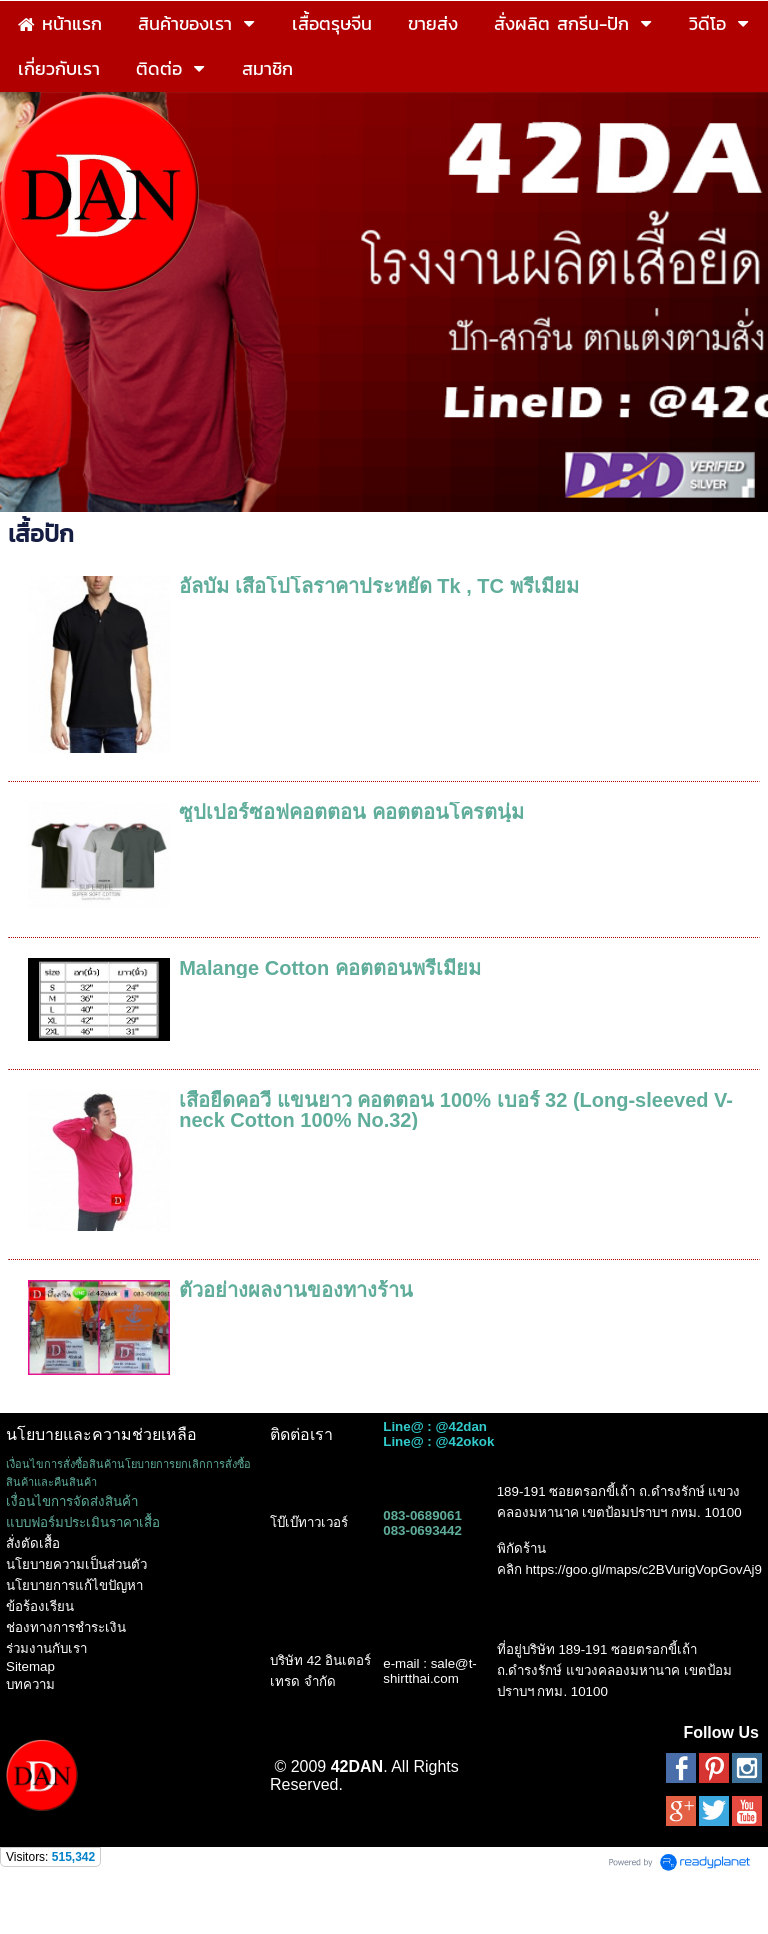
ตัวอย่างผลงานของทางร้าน (296, 1290)
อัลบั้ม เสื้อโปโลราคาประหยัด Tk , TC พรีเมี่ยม (378, 586)
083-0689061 (422, 1515)
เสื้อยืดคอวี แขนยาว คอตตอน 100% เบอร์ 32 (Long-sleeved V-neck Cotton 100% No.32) (456, 1110)
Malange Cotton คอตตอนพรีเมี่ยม (330, 968)
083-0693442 (422, 1530)
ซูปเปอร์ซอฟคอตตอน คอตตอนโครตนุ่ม (351, 812)
